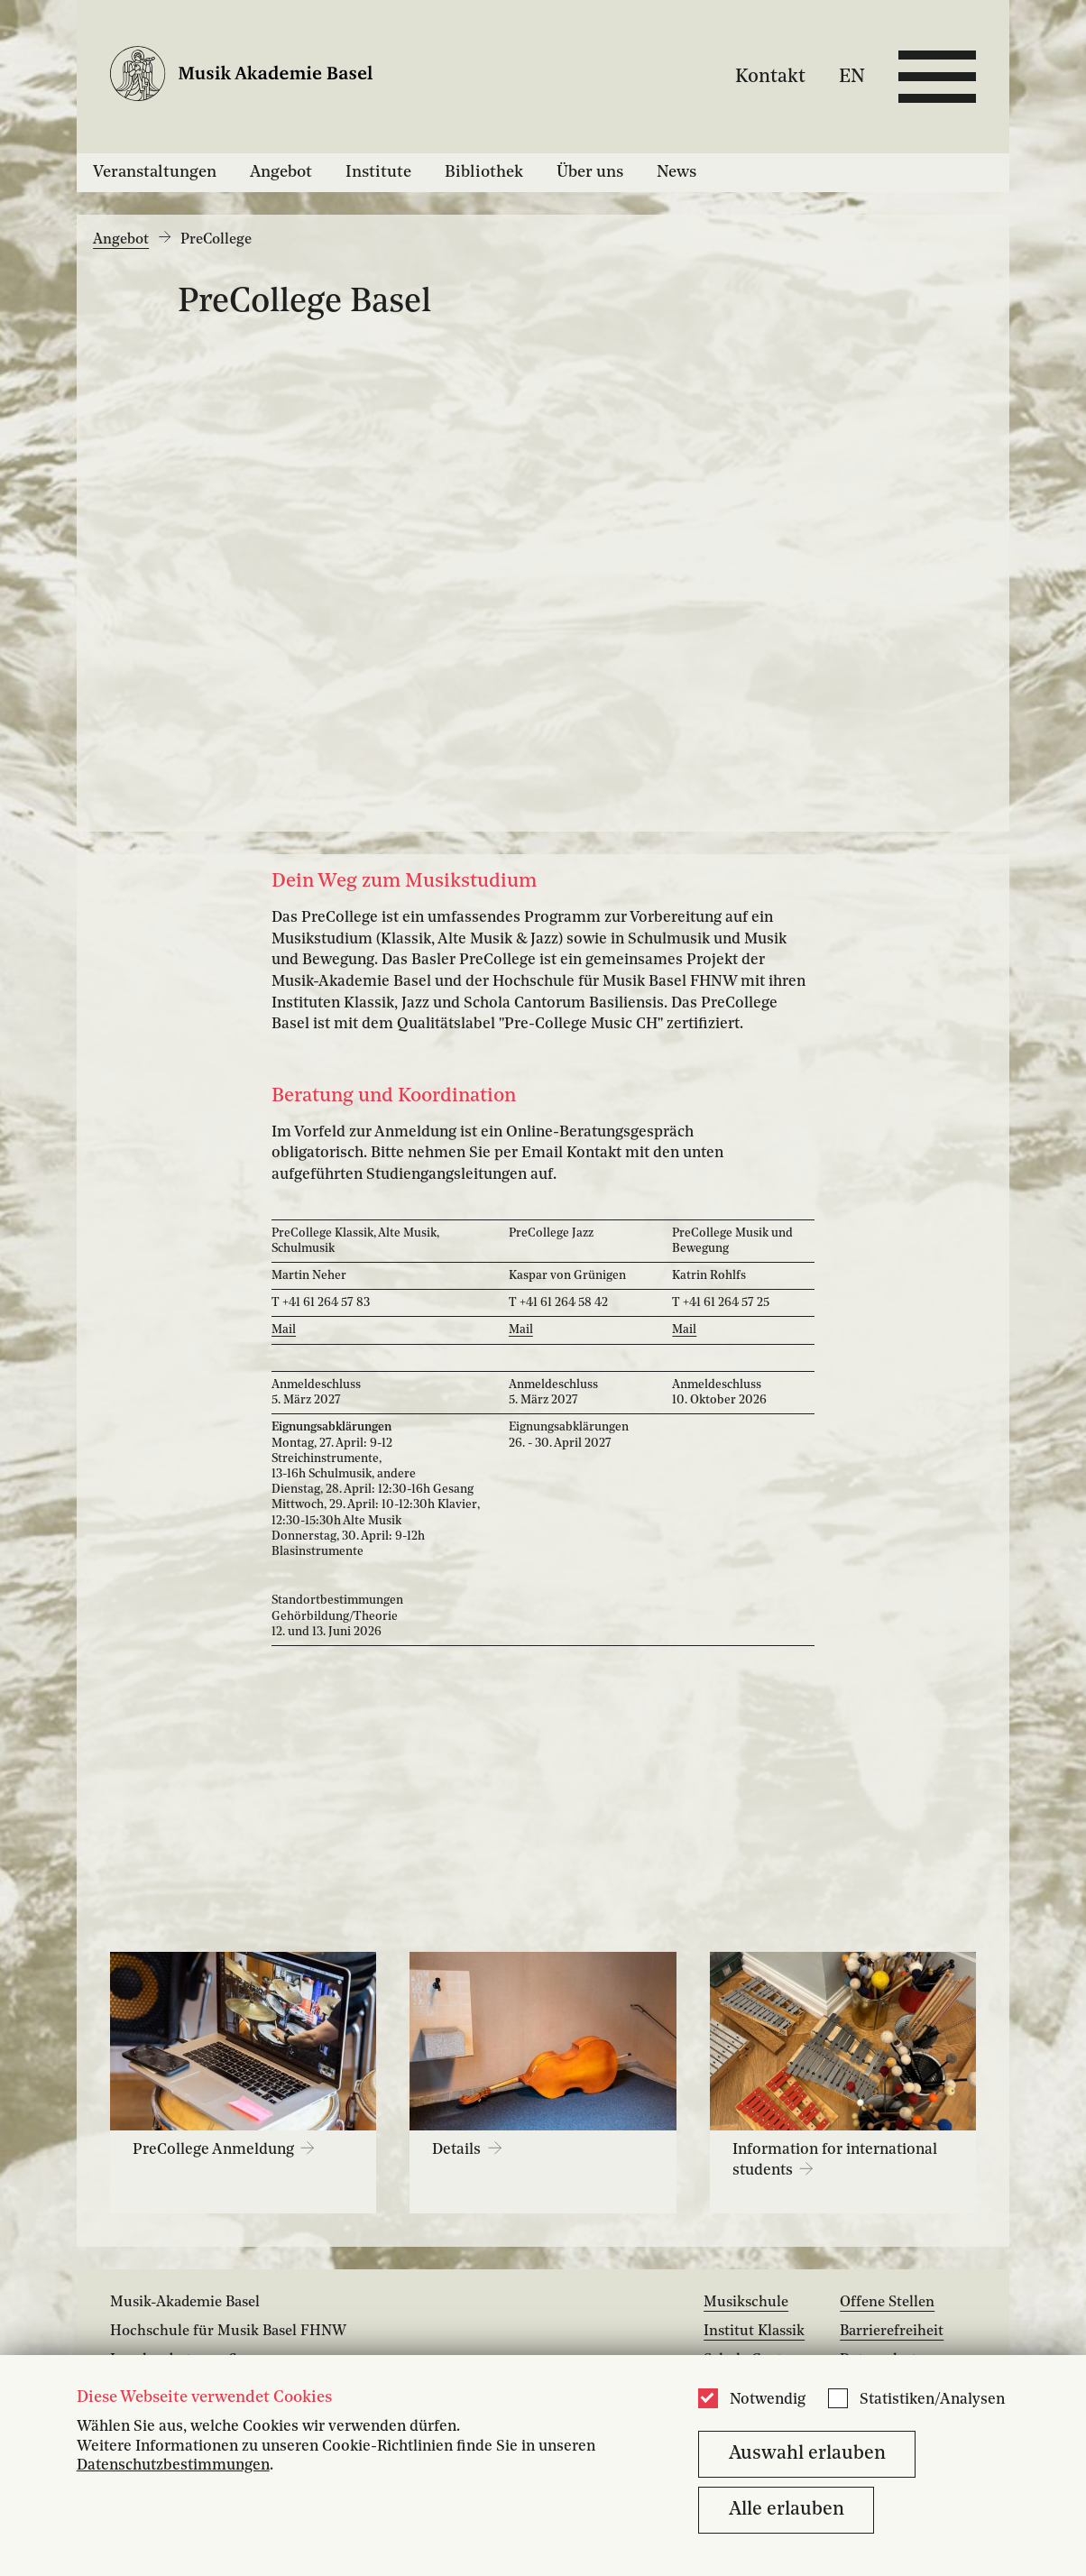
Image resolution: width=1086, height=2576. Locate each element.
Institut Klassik (754, 2331)
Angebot (281, 172)
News (676, 172)
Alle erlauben (786, 2509)
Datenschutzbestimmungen (173, 2465)
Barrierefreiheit (891, 2331)
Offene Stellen (887, 2302)
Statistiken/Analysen (932, 2399)
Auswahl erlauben (807, 2453)
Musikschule (746, 2302)
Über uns (590, 172)
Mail (284, 1330)
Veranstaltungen (154, 172)
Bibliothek (484, 172)
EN (852, 76)
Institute (378, 172)
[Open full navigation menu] (937, 77)
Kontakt (770, 76)
